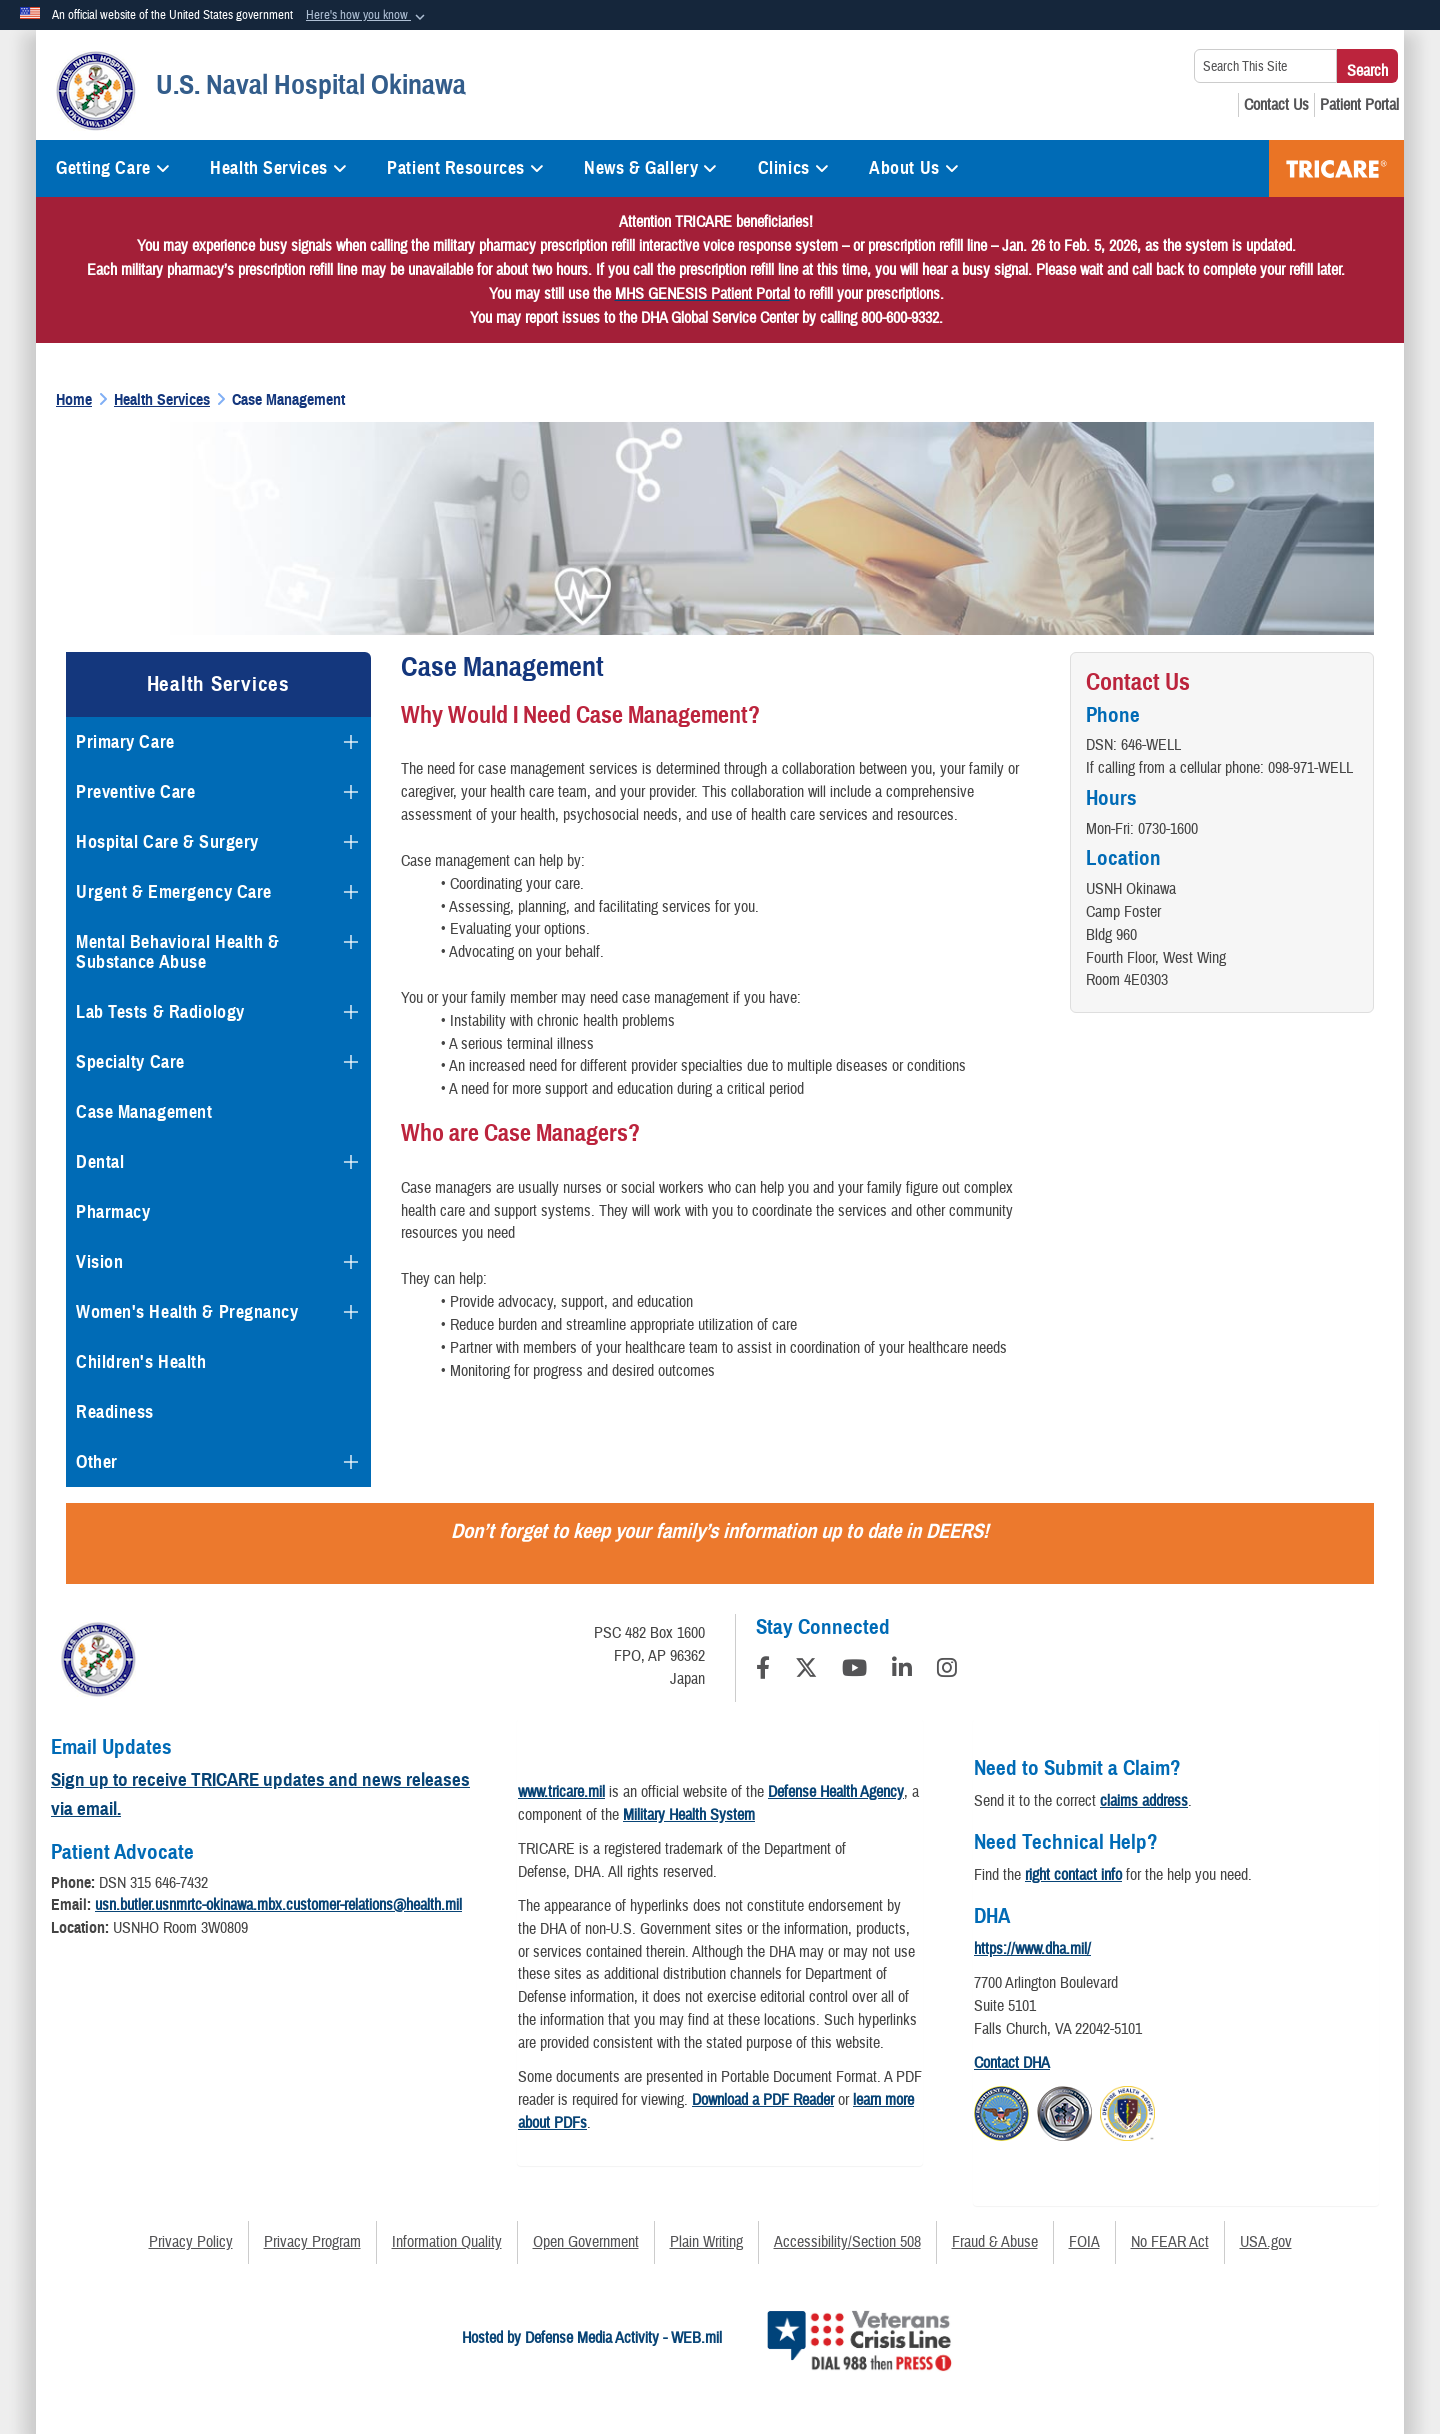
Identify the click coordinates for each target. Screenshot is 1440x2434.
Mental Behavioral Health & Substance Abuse (178, 952)
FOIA (1084, 2242)
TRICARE (1336, 168)
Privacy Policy (191, 2242)
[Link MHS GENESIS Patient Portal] (702, 294)
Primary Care (125, 742)
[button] (367, 16)
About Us (914, 168)
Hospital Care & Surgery (167, 842)
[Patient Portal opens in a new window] (1359, 105)
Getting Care (113, 168)
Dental (100, 1162)
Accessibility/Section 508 (847, 2242)
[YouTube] (854, 1671)
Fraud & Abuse (995, 2242)
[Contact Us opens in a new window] (1276, 105)
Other (97, 1462)
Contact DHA (1012, 2063)
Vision (99, 1262)
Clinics (793, 168)
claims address (1144, 1801)
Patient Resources (465, 168)
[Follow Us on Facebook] (763, 1671)
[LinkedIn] (902, 1671)
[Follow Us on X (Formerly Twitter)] (806, 1671)
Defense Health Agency (836, 1792)
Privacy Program (312, 2242)
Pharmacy (113, 1212)
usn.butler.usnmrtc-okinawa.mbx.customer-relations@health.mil (278, 1905)
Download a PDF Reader (763, 2100)
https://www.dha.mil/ (1032, 1949)
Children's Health (141, 1362)
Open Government (586, 2242)
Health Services (278, 168)
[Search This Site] (1265, 66)
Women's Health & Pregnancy (187, 1312)
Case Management (144, 1112)
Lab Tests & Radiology (160, 1012)
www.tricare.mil (561, 1792)
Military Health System (689, 1815)
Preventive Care (135, 792)
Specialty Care (130, 1062)
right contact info (1073, 1875)
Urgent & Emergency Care (174, 892)
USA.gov (1266, 2242)
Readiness (115, 1412)
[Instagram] (947, 1671)
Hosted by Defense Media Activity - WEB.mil (592, 2338)
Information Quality (447, 2242)
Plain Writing (706, 2242)
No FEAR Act (1170, 2242)
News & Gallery (650, 168)
